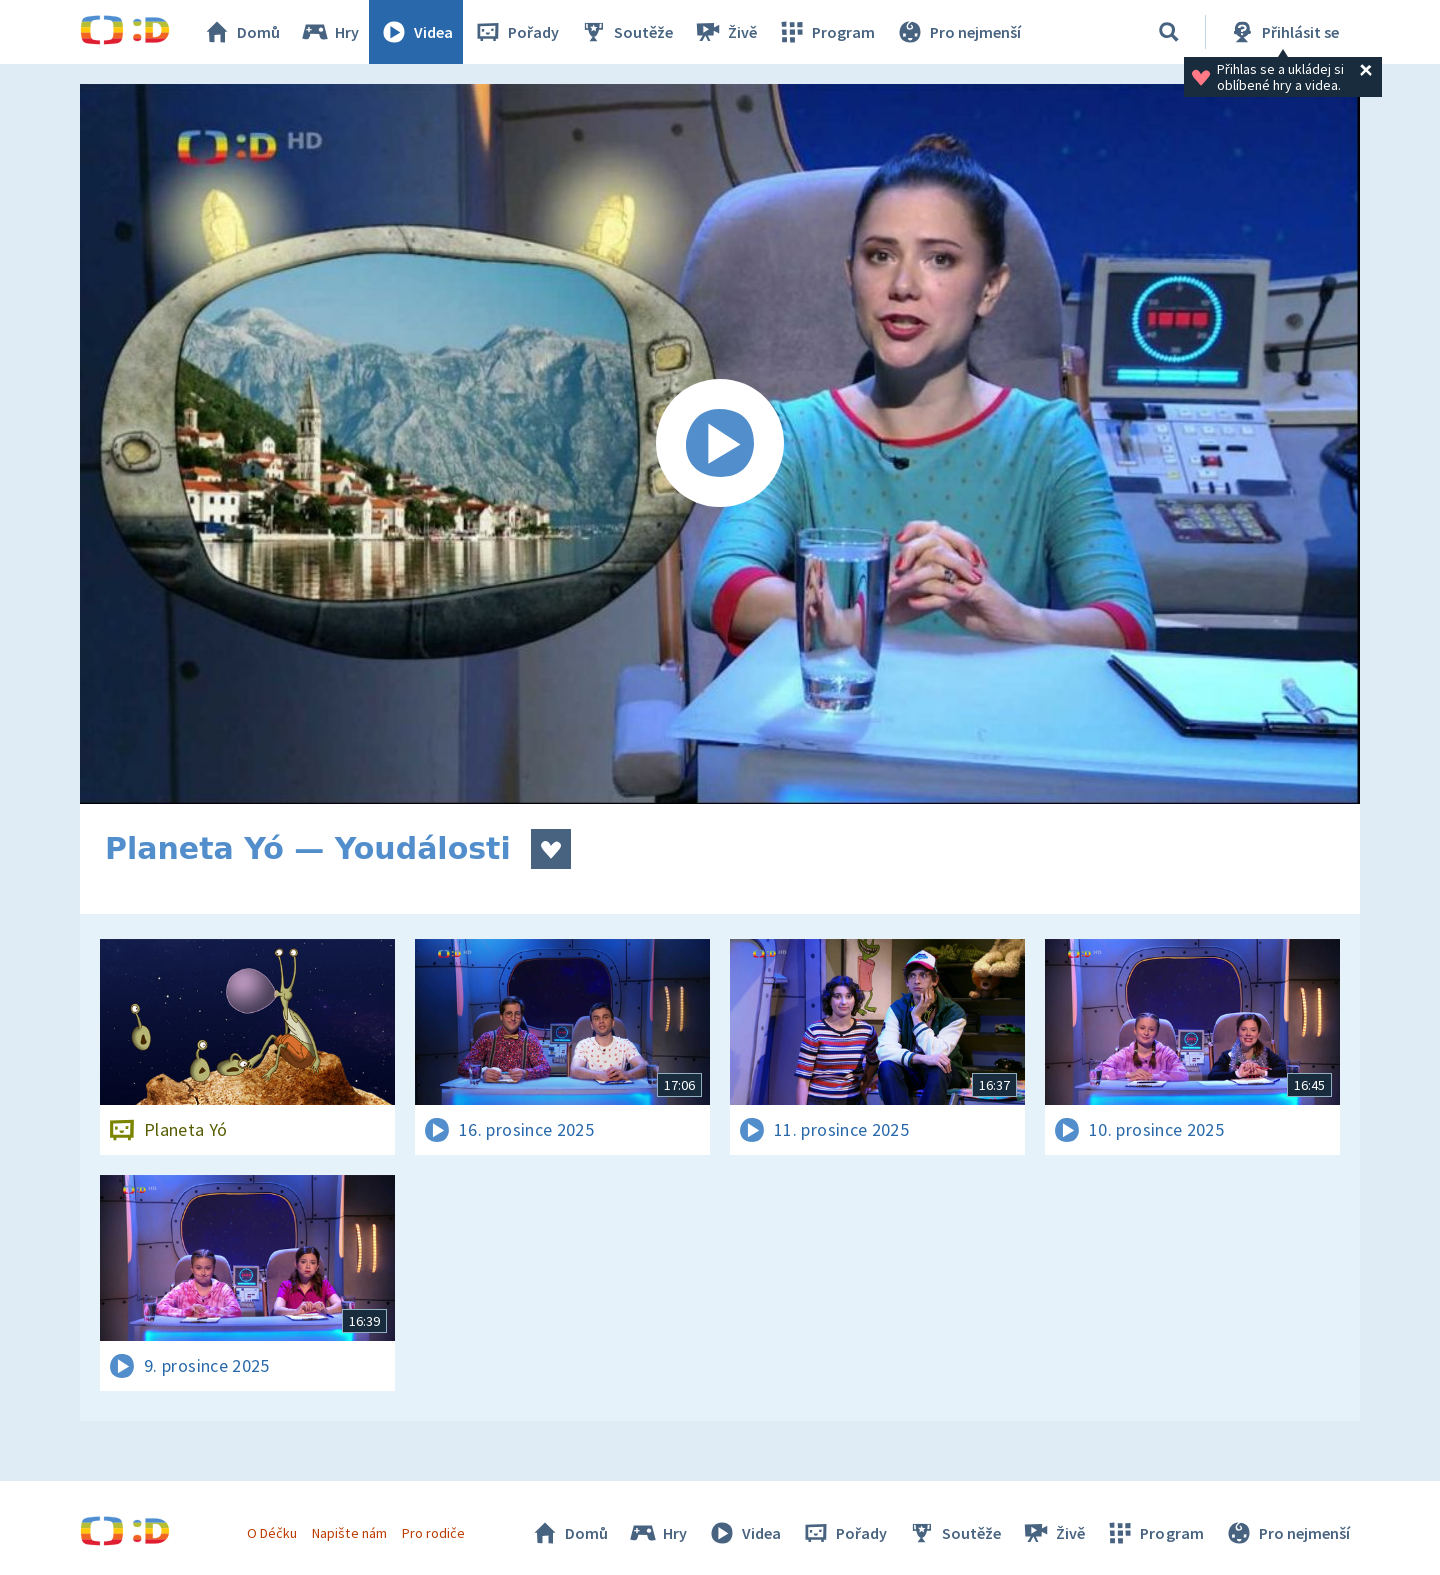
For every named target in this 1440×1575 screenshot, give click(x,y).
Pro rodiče (433, 1533)
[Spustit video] (720, 444)
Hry (329, 32)
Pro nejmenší (958, 32)
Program (826, 32)
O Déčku (272, 1533)
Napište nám (349, 1533)
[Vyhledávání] (1169, 32)
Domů (241, 32)
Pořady (516, 32)
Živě (725, 32)
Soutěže (626, 32)
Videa (416, 32)
